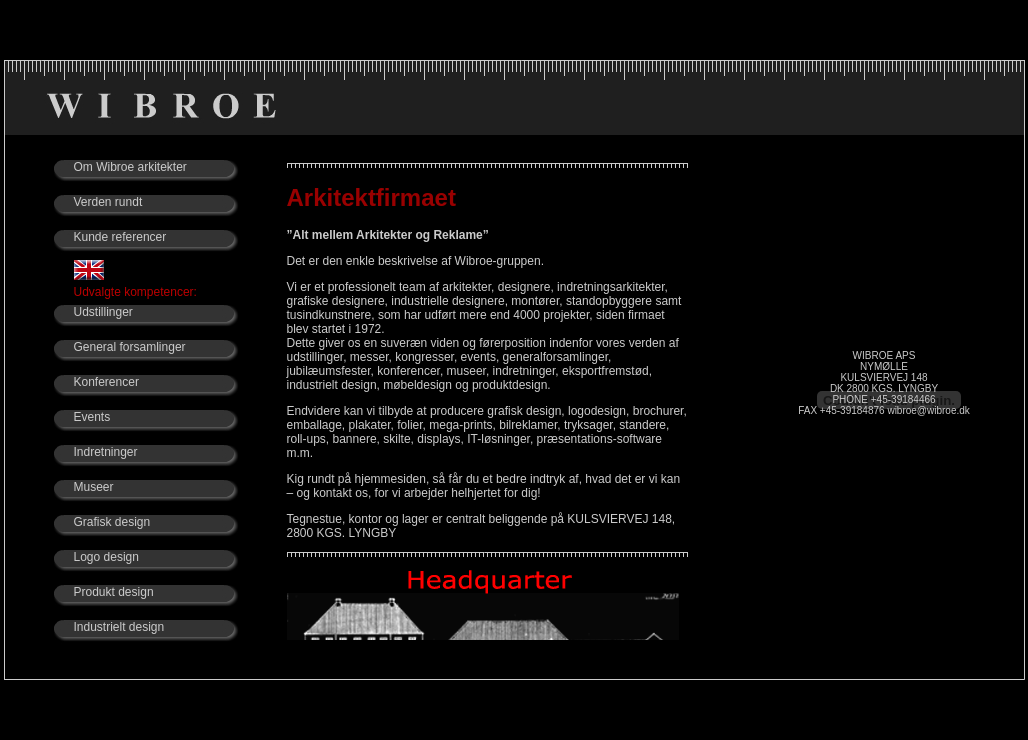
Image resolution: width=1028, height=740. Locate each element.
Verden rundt (108, 202)
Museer (94, 487)
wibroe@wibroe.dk (928, 410)
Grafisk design (112, 522)
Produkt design (114, 592)
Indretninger (106, 452)
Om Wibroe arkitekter (130, 167)
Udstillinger (103, 312)
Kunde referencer (120, 237)
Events (92, 417)
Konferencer (106, 382)
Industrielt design (119, 627)
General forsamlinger (130, 347)
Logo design (106, 557)
